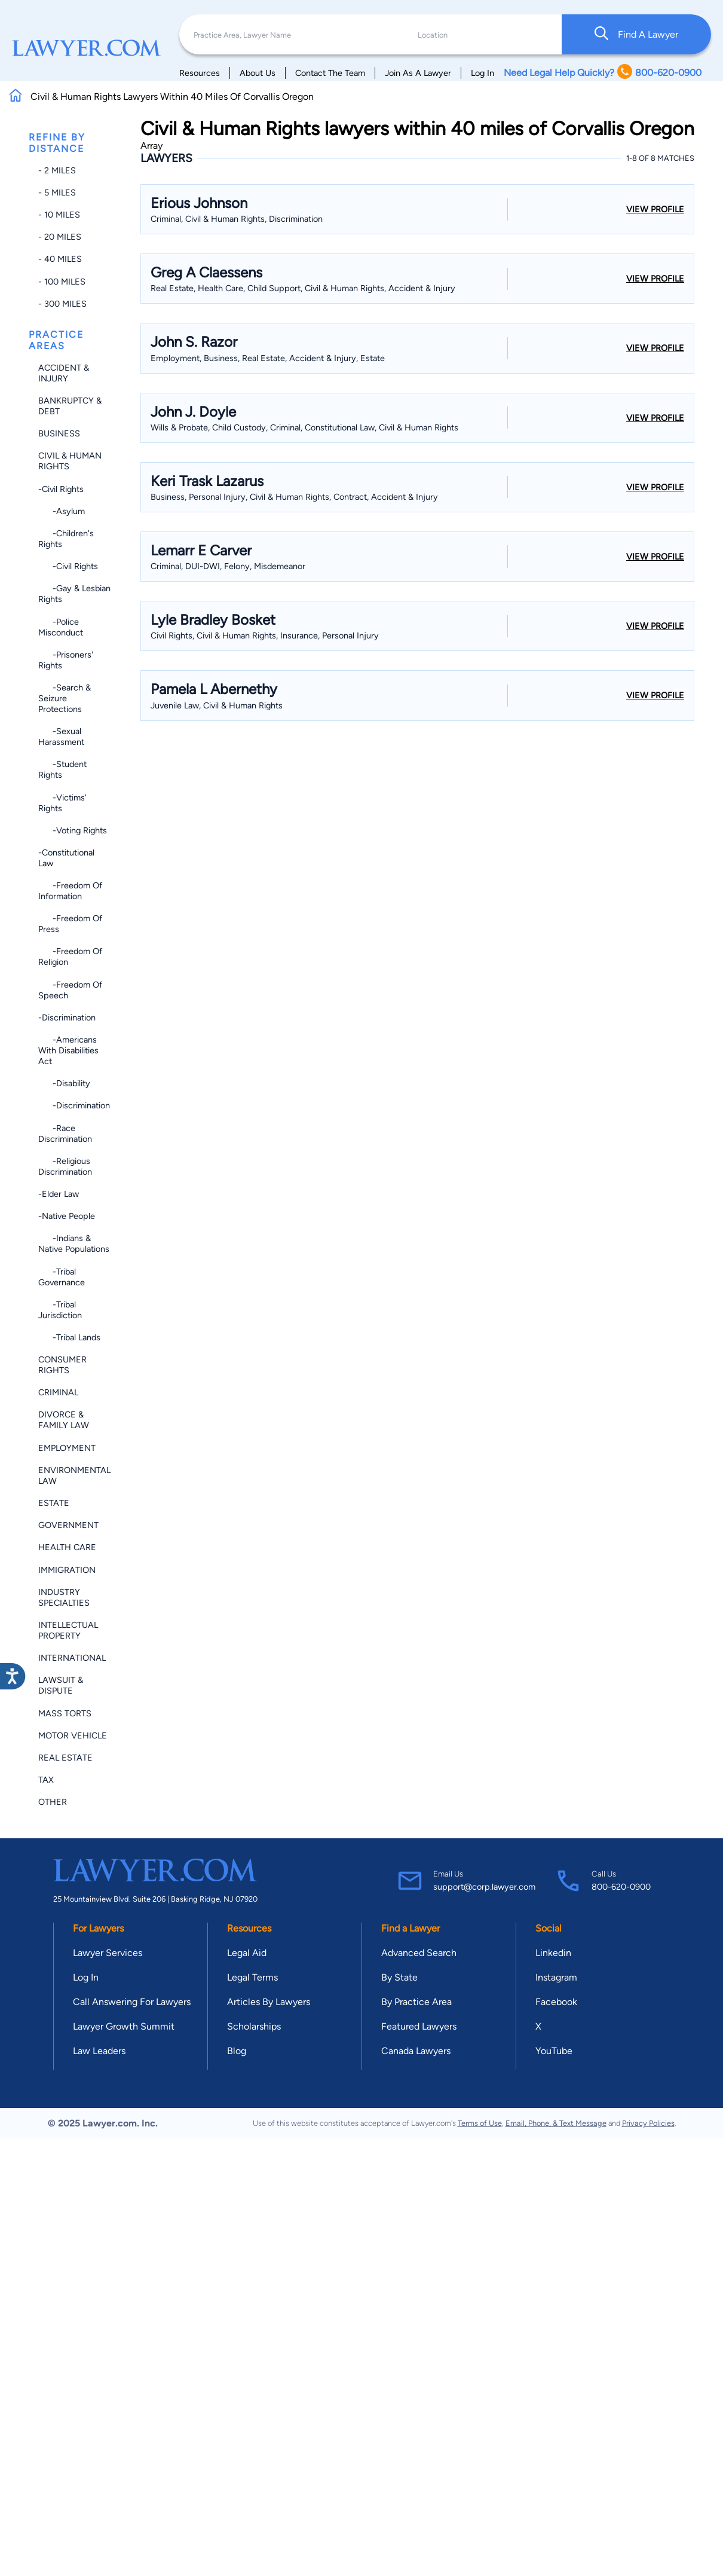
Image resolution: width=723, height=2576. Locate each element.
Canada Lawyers (416, 2050)
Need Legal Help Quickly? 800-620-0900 (602, 72)
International (72, 1657)
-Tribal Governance (61, 1277)
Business (59, 433)
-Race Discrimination (65, 1133)
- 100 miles (61, 281)
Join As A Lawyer (418, 73)
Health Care (67, 1547)
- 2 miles (57, 170)
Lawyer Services (107, 1952)
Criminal (58, 1392)
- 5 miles (57, 192)
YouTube (553, 2050)
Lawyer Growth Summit (123, 2026)
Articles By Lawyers (268, 2001)
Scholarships (254, 2026)
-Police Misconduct (60, 627)
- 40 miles (60, 258)
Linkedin (553, 1952)
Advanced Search (419, 1952)
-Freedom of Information (70, 891)
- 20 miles (59, 236)
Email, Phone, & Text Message (556, 2123)
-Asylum (61, 511)
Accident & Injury (63, 373)
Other (52, 1801)
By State (399, 1977)
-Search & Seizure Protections (64, 698)
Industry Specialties (64, 1597)
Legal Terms (252, 1977)
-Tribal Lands (69, 1337)
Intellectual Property (68, 1630)
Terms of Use (480, 2123)
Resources (199, 73)
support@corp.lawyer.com (484, 1886)
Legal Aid (246, 1952)
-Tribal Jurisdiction (60, 1310)
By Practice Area (416, 2001)
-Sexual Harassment (61, 736)
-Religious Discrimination (65, 1166)
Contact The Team (330, 73)
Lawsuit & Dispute (60, 1685)
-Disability (64, 1083)
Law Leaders (99, 2050)
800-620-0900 (621, 1886)
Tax (46, 1779)
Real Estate (65, 1757)
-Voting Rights (72, 830)
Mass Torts (64, 1713)
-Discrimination (67, 1017)
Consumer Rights (62, 1365)
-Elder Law (58, 1193)
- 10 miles (59, 214)
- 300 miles (62, 303)
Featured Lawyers (419, 2026)
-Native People (66, 1216)
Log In (482, 73)
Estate (53, 1503)
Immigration (67, 1569)
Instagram (556, 1977)
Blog (236, 2050)
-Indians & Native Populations (73, 1243)
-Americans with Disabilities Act (68, 1050)
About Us (257, 73)
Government (68, 1525)
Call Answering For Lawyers (132, 2001)
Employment (67, 1448)
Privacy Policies (648, 2123)
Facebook (556, 2001)
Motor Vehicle (72, 1735)
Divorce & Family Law (63, 1420)
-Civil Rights (61, 489)
